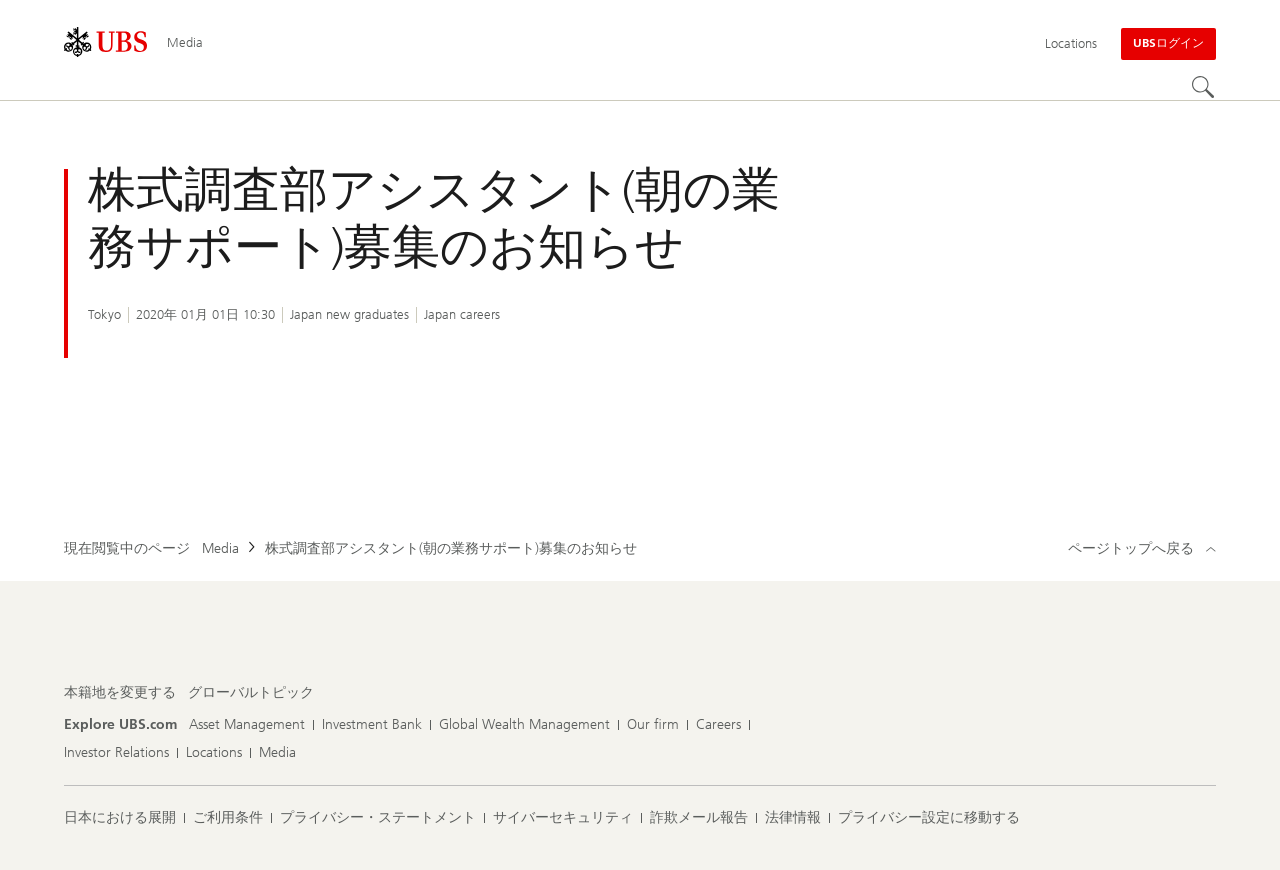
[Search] (1204, 88)
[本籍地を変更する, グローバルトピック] (251, 693)
